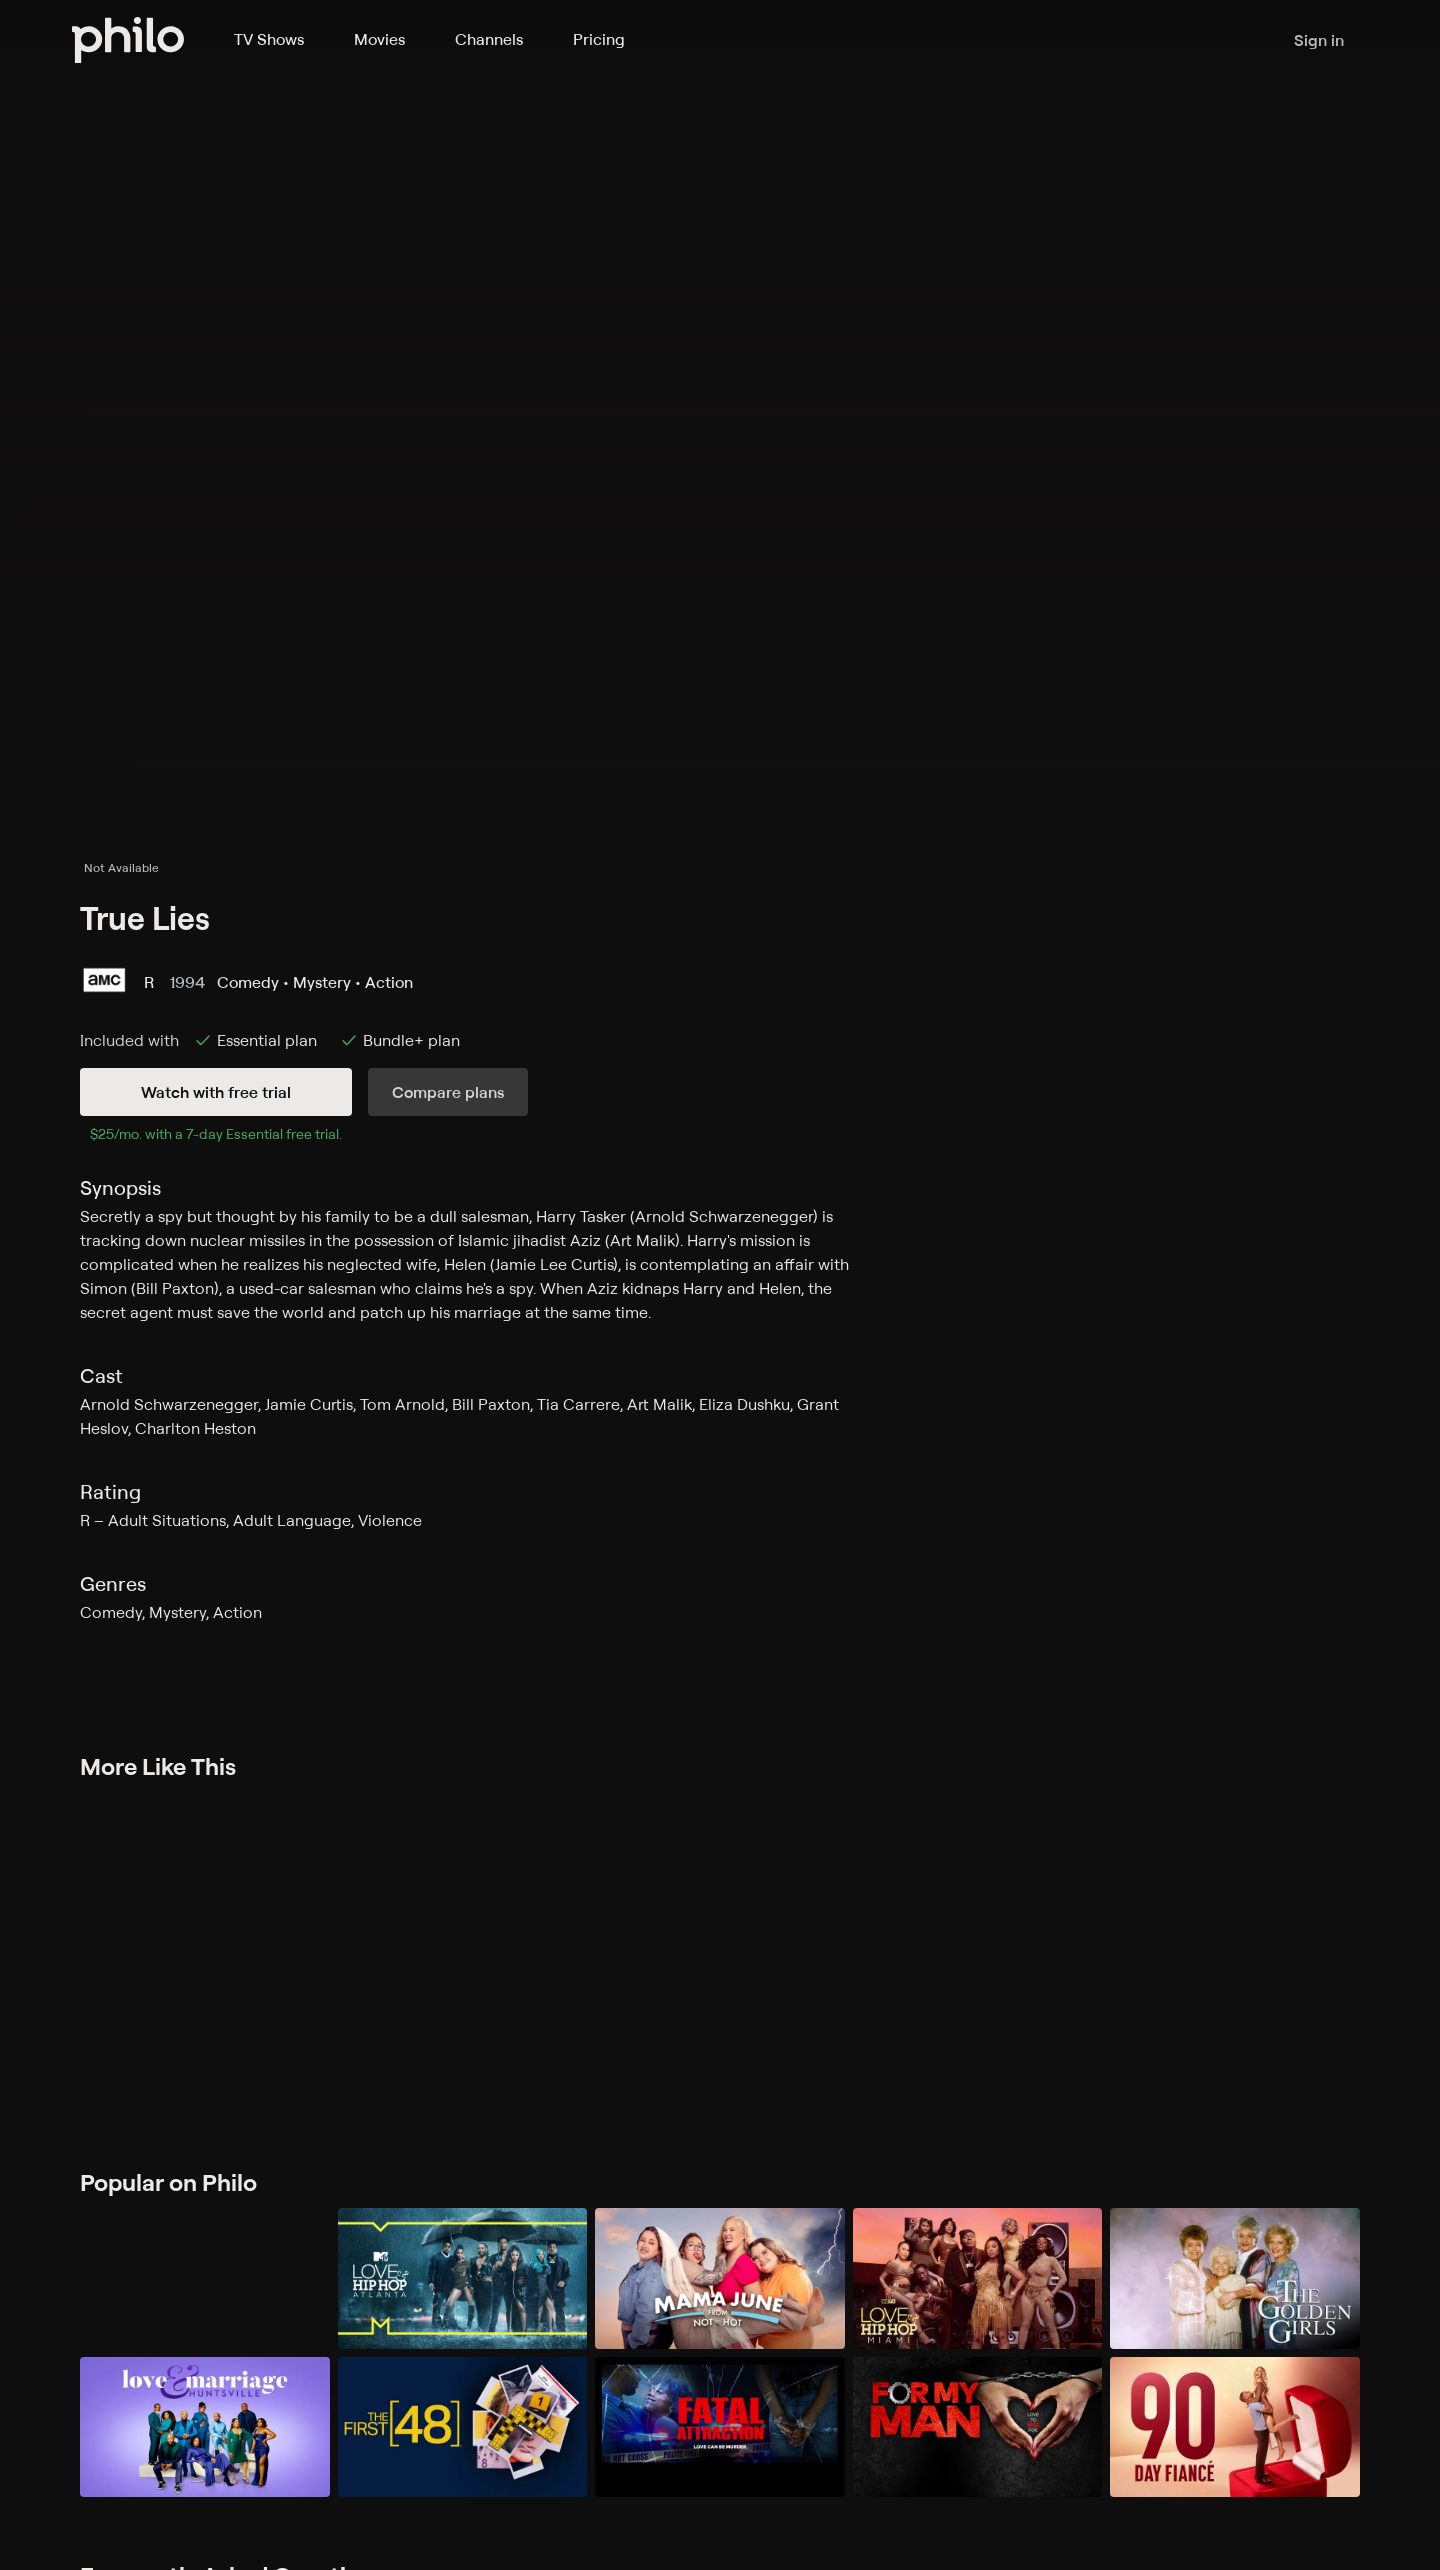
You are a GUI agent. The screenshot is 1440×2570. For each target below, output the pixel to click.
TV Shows (269, 39)
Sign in (1319, 40)
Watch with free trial (216, 1092)
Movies (379, 39)
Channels (489, 39)
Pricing (599, 39)
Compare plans (448, 1092)
